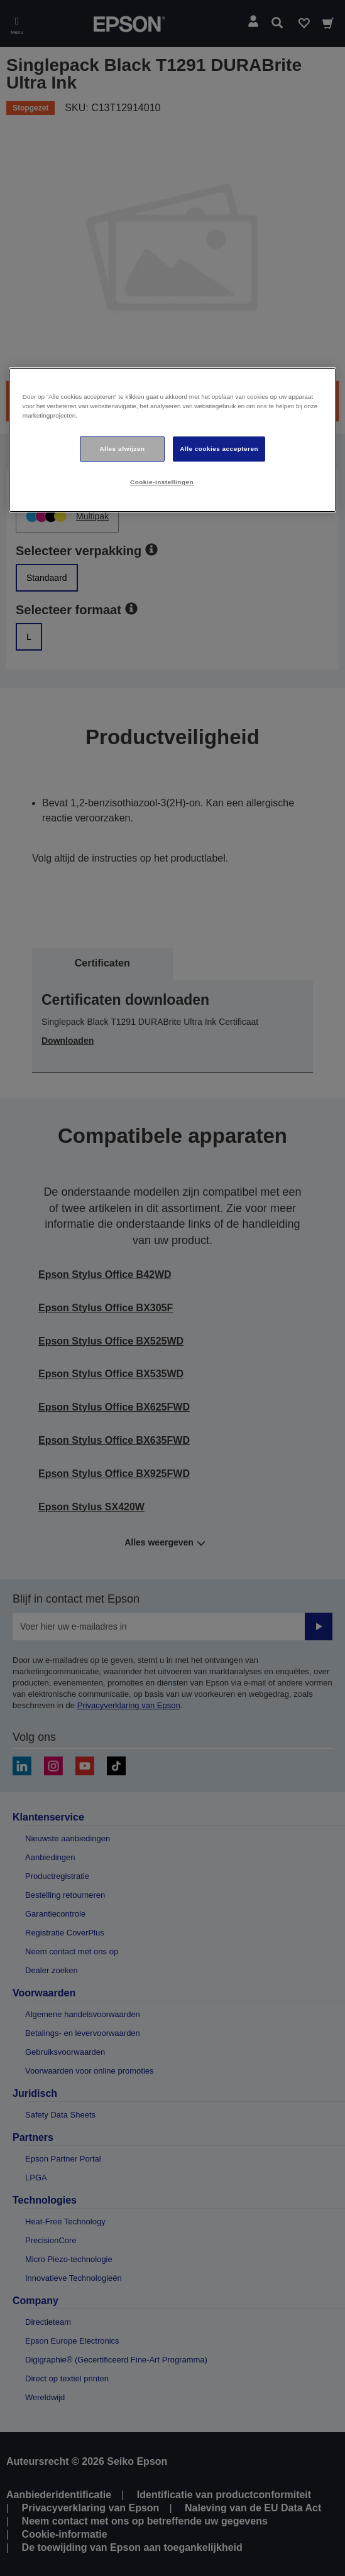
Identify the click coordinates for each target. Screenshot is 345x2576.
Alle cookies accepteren (219, 448)
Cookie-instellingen (162, 482)
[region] (173, 439)
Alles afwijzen (122, 448)
